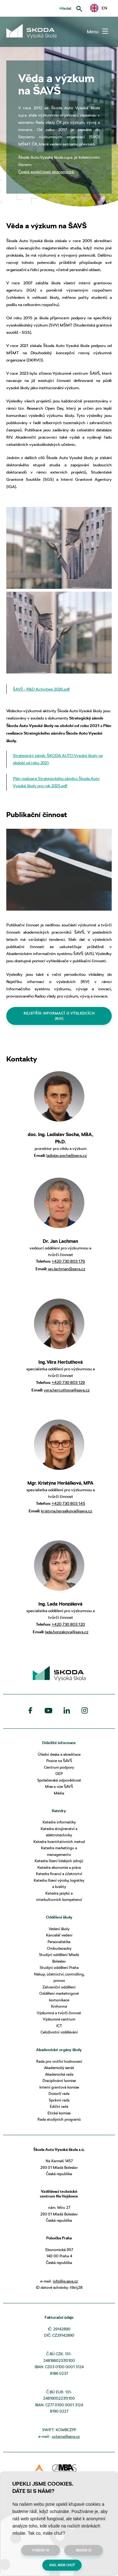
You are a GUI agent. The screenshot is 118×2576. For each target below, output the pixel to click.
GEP (59, 1773)
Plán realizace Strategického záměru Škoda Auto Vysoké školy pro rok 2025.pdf (56, 782)
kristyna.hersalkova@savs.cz (66, 1510)
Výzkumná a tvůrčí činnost (59, 2012)
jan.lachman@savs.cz (66, 1268)
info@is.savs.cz (65, 2281)
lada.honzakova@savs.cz (66, 1631)
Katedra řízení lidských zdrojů (59, 1860)
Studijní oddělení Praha (59, 1967)
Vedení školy (59, 1928)
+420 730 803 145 (68, 1503)
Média (59, 1793)
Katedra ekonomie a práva (59, 1867)
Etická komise (59, 2113)
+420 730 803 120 (68, 1624)
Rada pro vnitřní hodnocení (59, 2061)
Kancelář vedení (59, 1935)
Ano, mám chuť (62, 2565)
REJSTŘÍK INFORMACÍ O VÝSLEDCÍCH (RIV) (59, 1016)
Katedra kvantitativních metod (59, 1841)
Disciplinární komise (59, 2080)
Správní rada (59, 2100)
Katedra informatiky (59, 1822)
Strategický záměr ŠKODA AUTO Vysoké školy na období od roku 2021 (58, 759)
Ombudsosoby (59, 1948)
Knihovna (59, 2006)
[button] (98, 8)
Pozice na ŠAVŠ (59, 1760)
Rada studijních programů (59, 2119)
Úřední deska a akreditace (59, 1754)
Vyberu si (40, 2550)
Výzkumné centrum (59, 2019)
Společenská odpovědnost (59, 1780)
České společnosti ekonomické (46, 171)
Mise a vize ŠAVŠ (59, 1786)
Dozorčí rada (59, 2093)
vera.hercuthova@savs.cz (67, 1389)
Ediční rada (59, 2106)
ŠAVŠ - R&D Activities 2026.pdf (41, 688)
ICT (59, 2025)
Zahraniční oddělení (59, 1987)
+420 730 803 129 (68, 1382)
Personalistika (59, 1941)
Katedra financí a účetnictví (59, 1873)
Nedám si (83, 2550)
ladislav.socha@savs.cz (66, 1155)
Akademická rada (59, 2074)
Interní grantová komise (59, 2087)
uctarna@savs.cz (66, 2436)
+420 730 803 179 (68, 1261)
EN (98, 8)
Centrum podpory (59, 1767)
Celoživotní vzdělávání (59, 2032)
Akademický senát (59, 2067)
